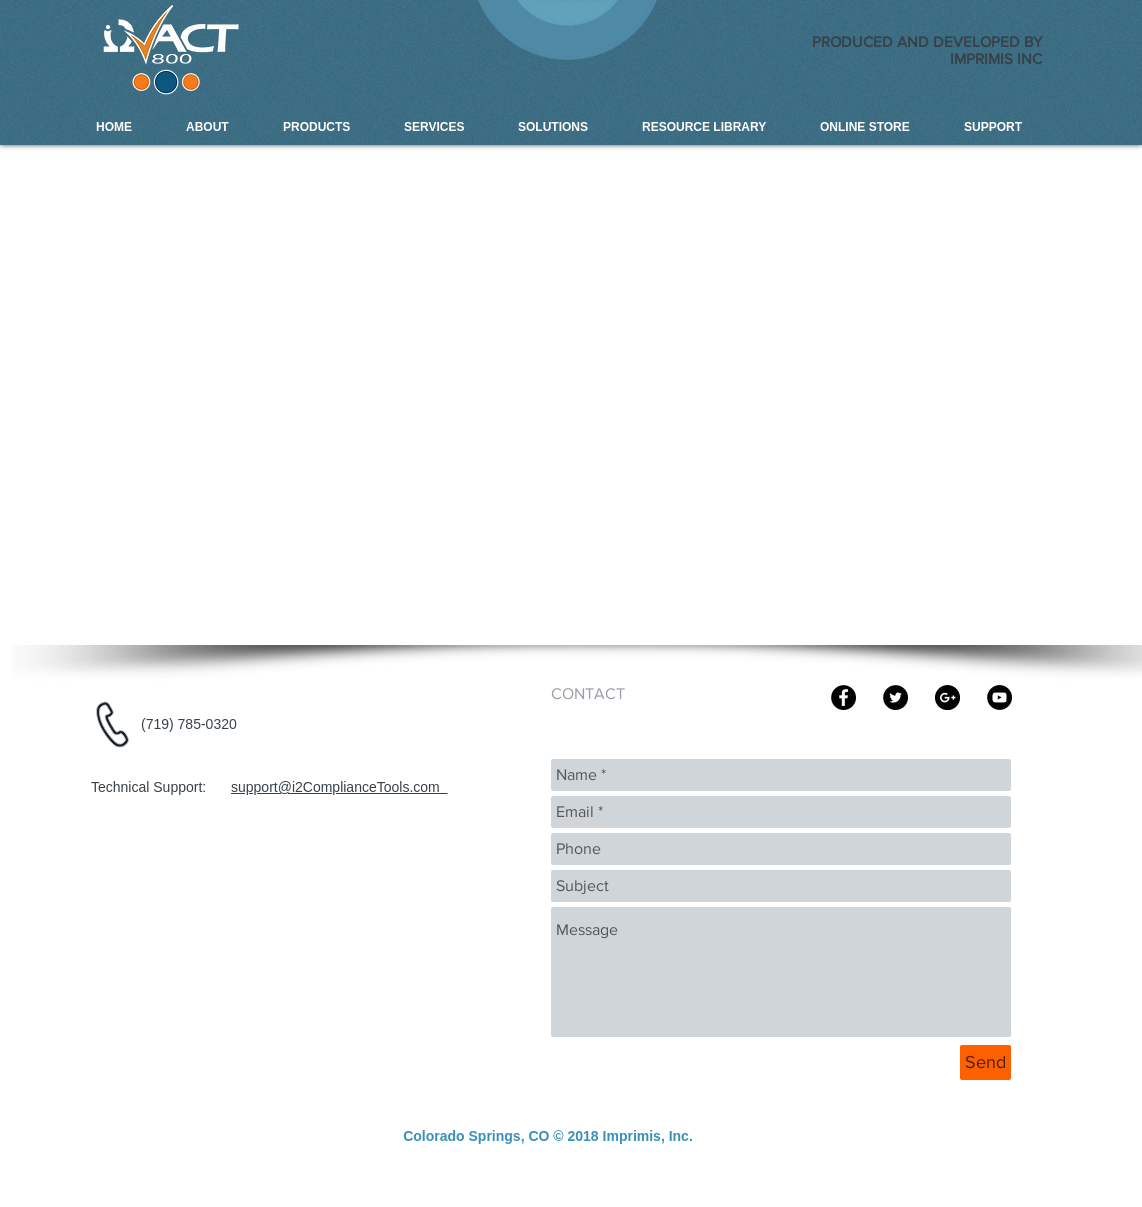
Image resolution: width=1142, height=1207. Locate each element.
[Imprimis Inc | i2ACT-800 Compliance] (947, 697)
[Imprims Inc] (843, 697)
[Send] (985, 1062)
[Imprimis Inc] (895, 697)
